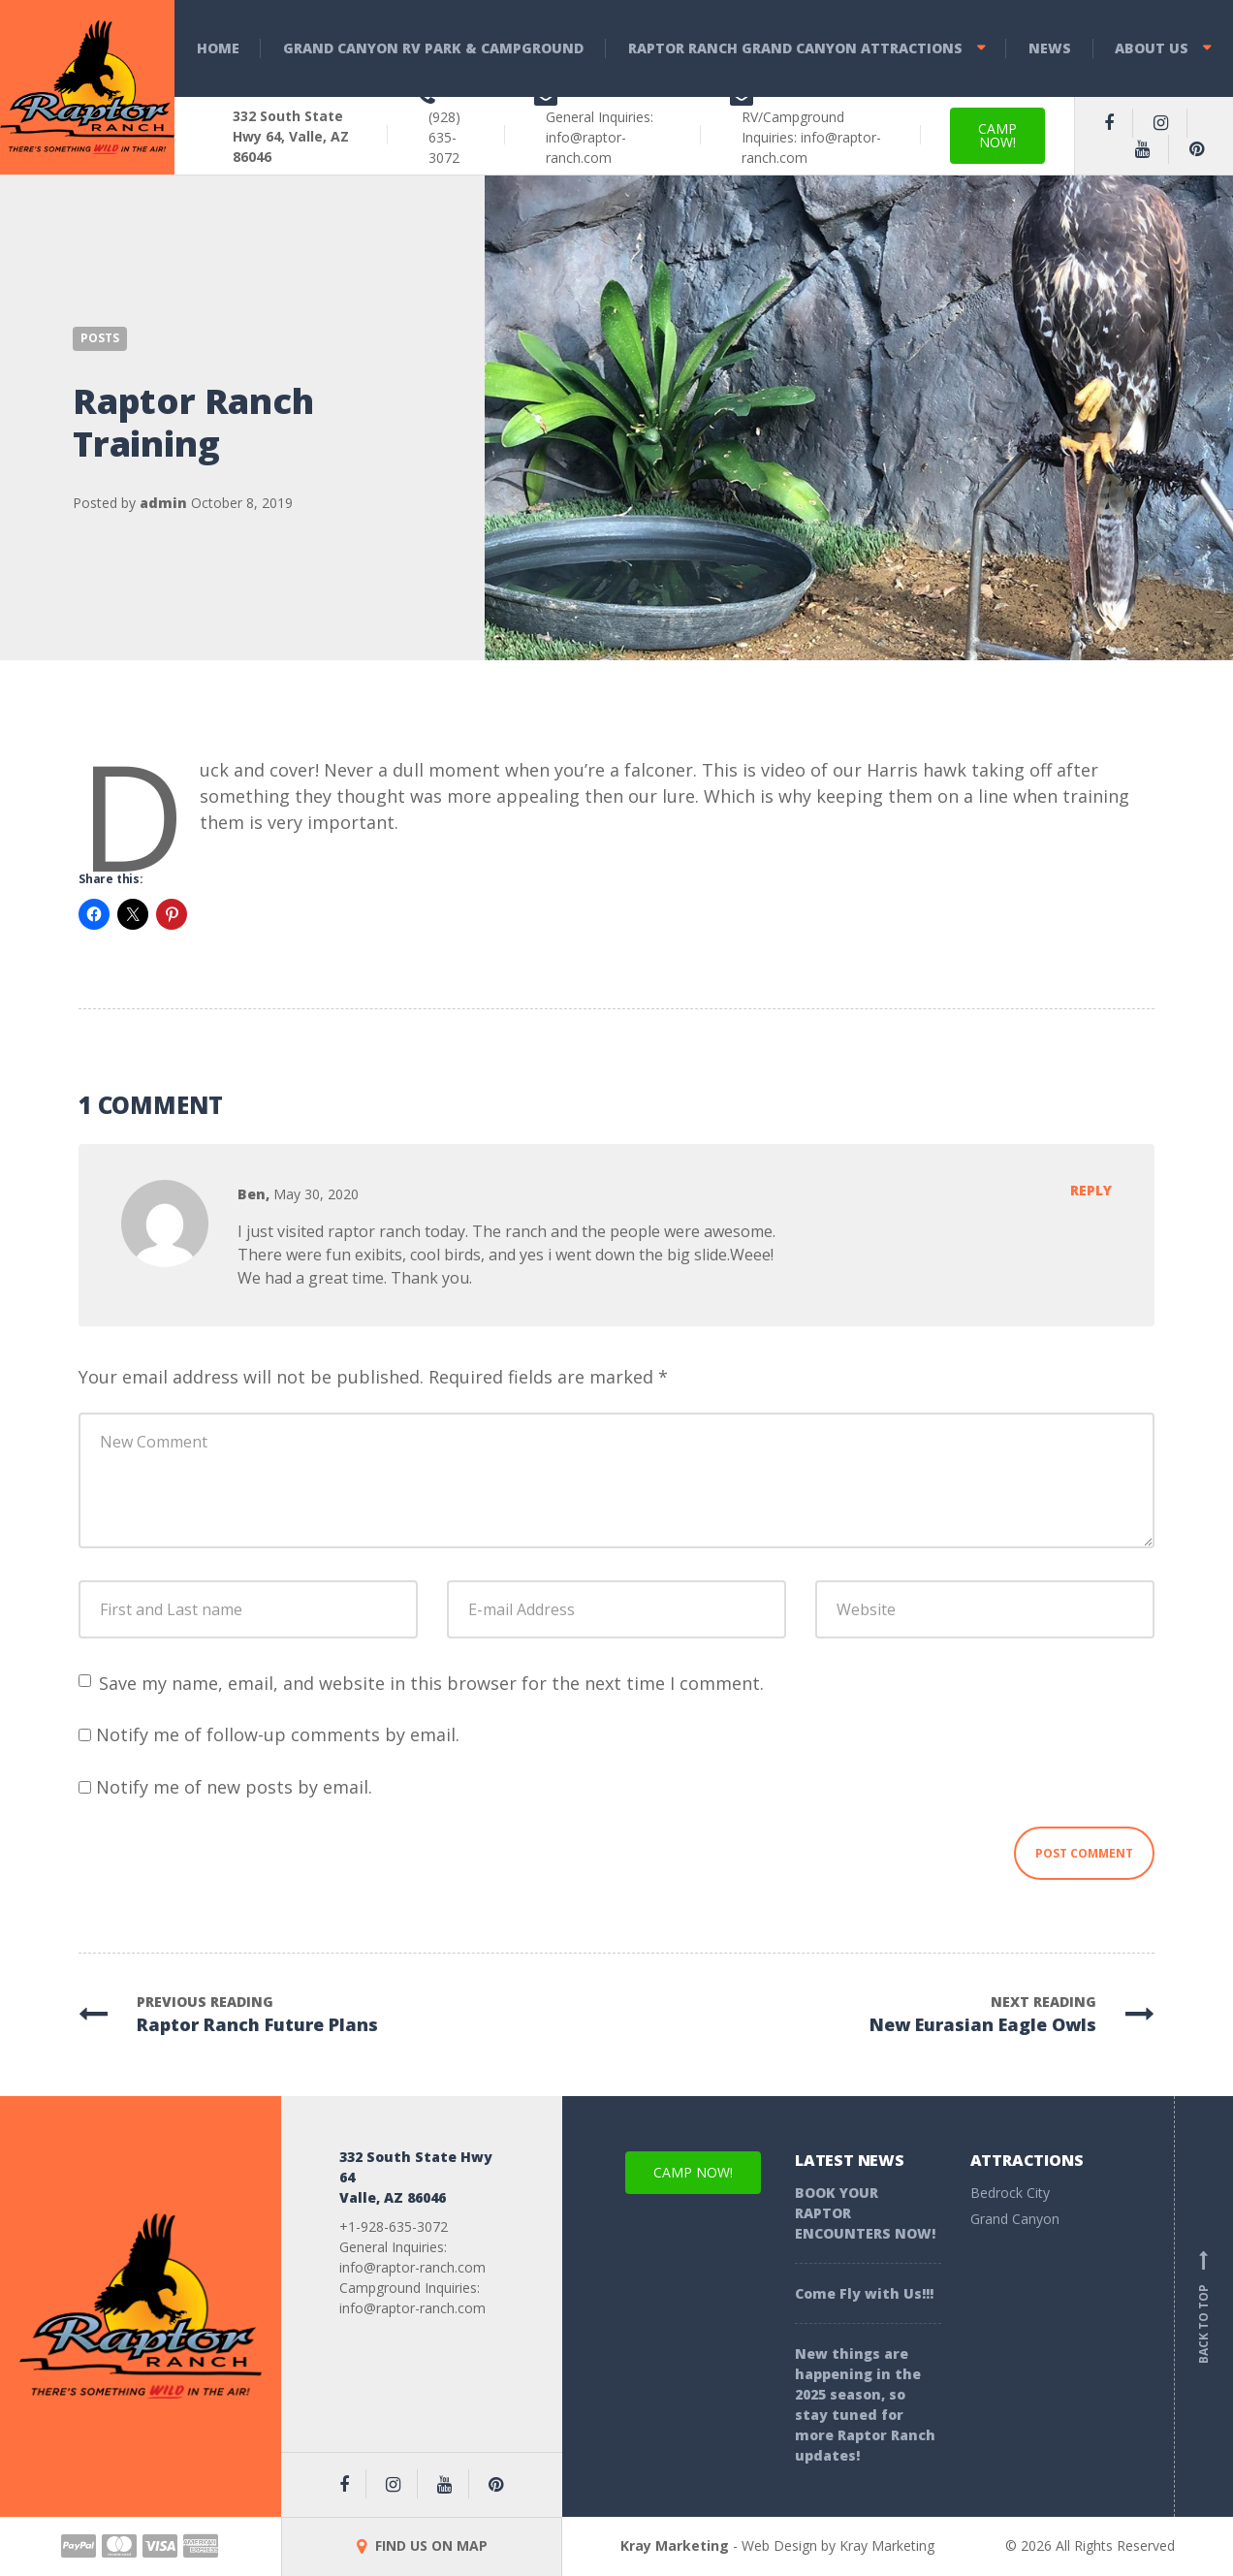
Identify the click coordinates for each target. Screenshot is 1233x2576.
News (1049, 48)
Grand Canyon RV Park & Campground (433, 48)
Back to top (1204, 2306)
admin (163, 502)
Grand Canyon (1014, 2219)
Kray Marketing (674, 2545)
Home (218, 48)
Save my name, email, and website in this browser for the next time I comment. (431, 1683)
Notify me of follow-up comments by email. (277, 1734)
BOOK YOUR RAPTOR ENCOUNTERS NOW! (865, 2212)
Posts (99, 338)
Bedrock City (1010, 2192)
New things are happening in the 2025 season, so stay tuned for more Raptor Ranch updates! (865, 2404)
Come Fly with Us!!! (864, 2293)
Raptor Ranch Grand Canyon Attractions (795, 48)
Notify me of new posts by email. (234, 1786)
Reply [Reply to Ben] (1091, 1190)
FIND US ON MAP (422, 2545)
